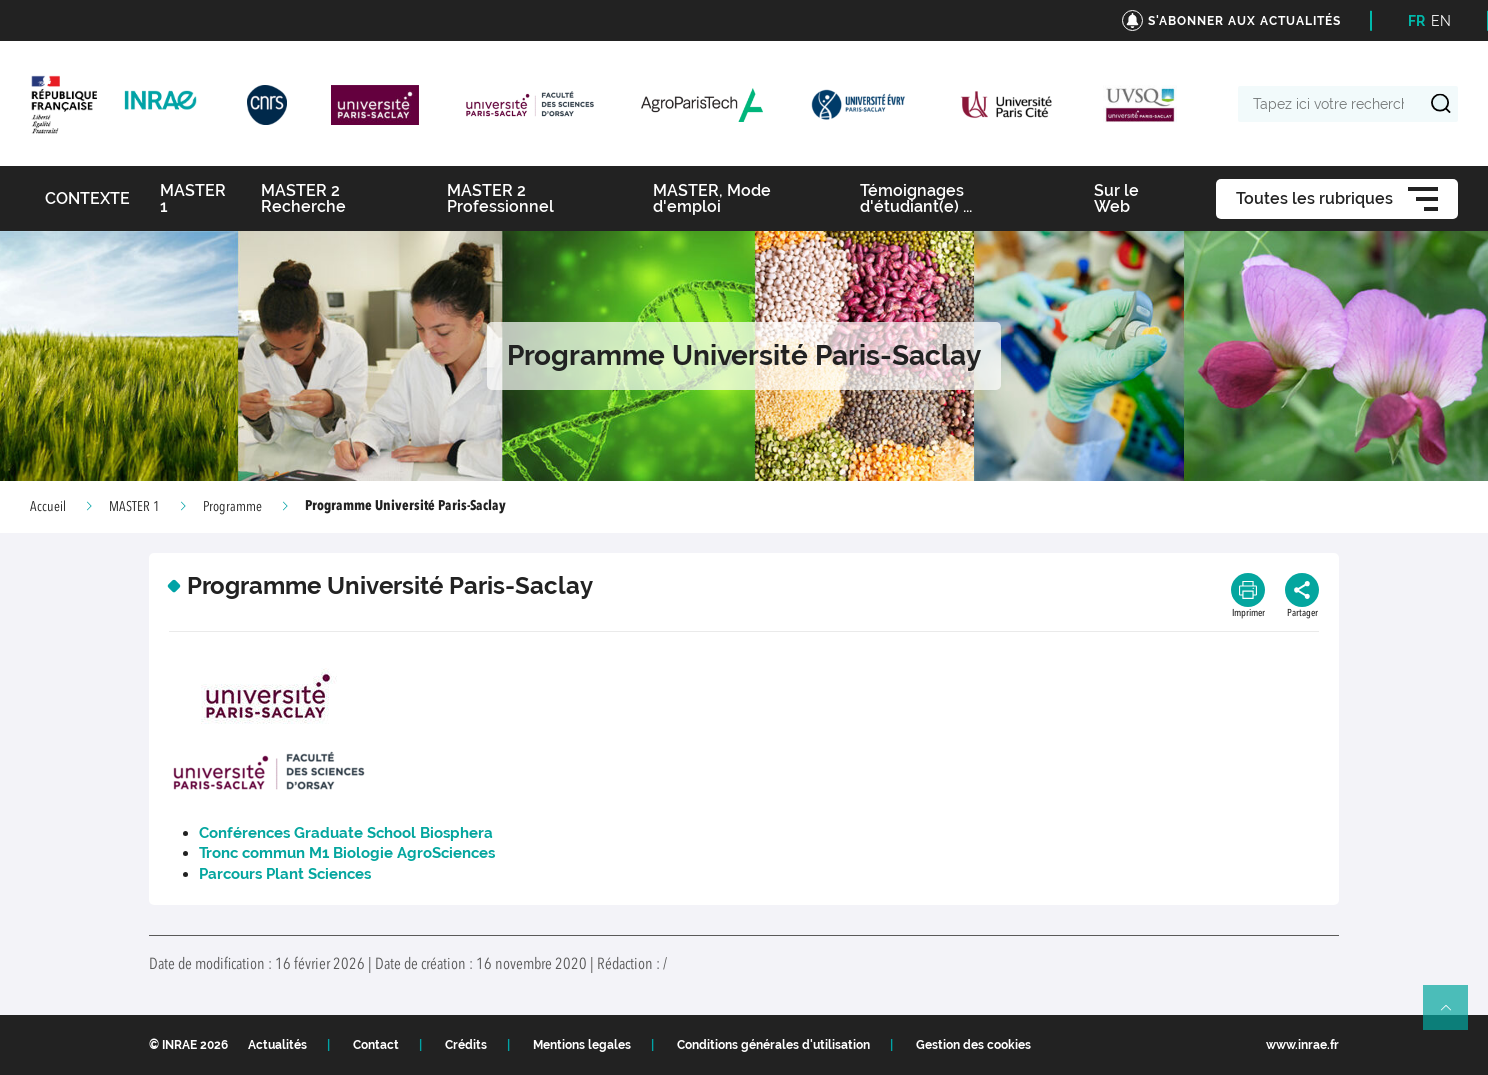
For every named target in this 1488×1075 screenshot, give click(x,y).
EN (1441, 21)
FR (1416, 21)
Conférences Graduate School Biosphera (348, 833)
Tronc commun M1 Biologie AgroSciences (347, 853)
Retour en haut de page (1454, 1016)
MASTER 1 (134, 507)
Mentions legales (582, 1045)
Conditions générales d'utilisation (773, 1045)
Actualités (277, 1045)
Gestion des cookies (973, 1045)
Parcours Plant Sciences (285, 874)
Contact (376, 1045)
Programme (232, 507)
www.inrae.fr (1302, 1045)
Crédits (466, 1045)
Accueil (48, 507)
